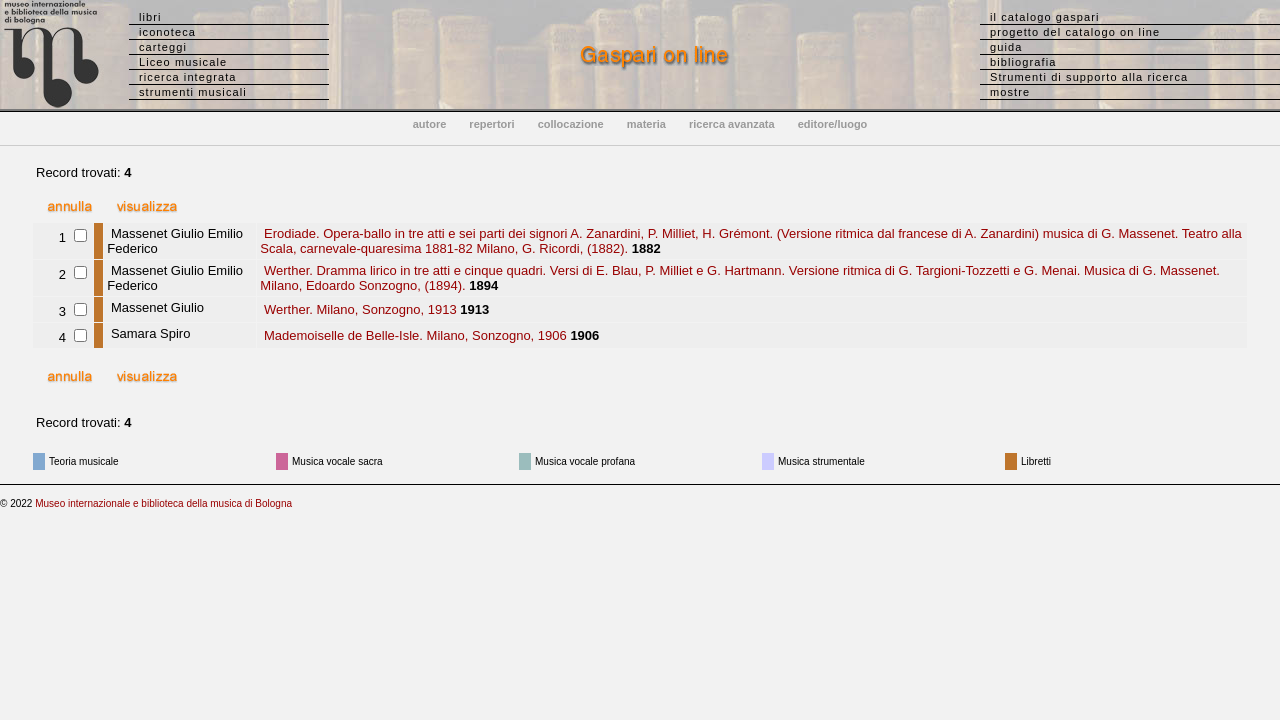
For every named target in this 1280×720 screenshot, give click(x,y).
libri (150, 17)
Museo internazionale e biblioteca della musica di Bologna (163, 503)
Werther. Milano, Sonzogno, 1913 (358, 309)
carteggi (163, 47)
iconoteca (167, 32)
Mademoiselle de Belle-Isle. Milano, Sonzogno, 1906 (413, 335)
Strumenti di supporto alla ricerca (1089, 77)
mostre (1010, 92)
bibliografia (1023, 62)
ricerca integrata (188, 77)
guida (1006, 47)
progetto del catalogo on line (1075, 32)
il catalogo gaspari (1045, 17)
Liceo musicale (183, 62)
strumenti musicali (193, 92)
